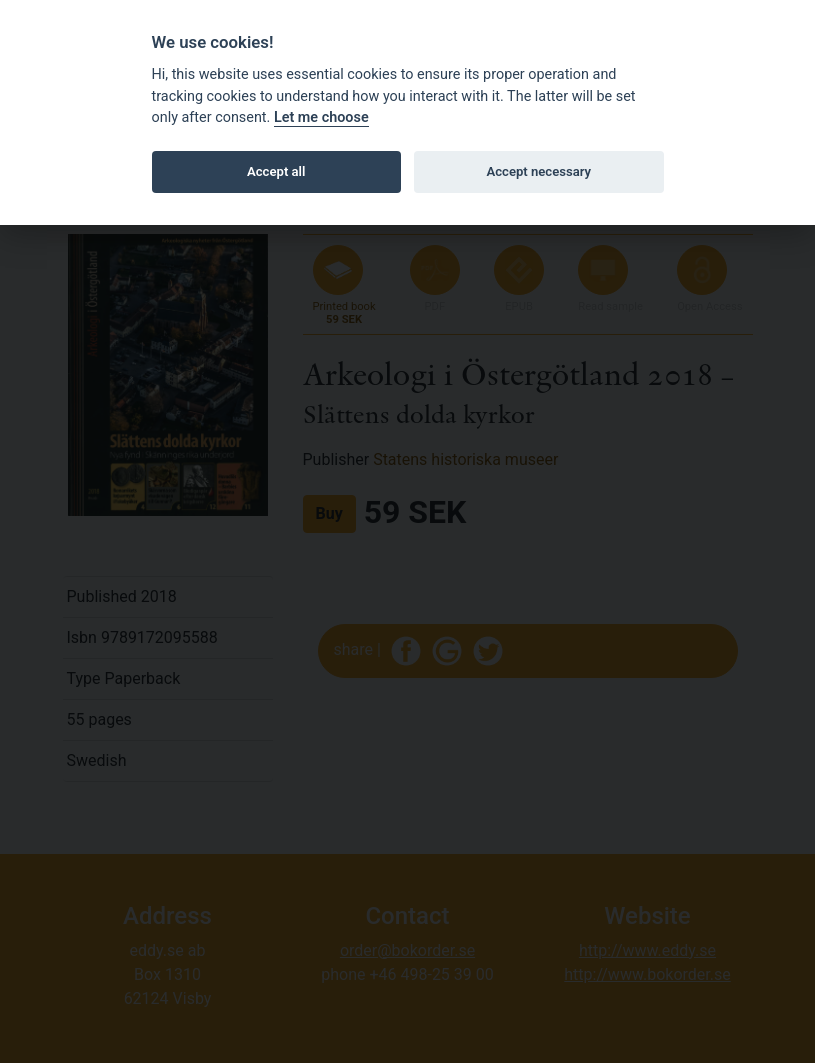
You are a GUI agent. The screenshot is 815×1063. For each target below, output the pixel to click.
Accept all (276, 171)
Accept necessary (538, 171)
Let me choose (321, 117)
